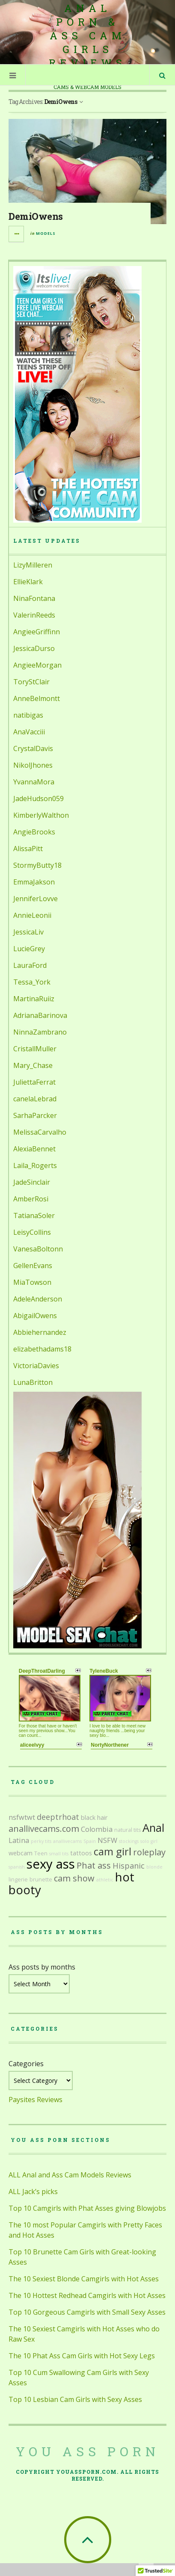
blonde (154, 1867)
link (167, 2442)
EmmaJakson (34, 882)
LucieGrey (29, 948)
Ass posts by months (42, 1967)
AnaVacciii (29, 731)
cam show (74, 1878)
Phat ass (94, 1865)
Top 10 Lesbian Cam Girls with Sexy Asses (75, 2399)
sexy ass (51, 1863)
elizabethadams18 (42, 1349)
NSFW (107, 1840)
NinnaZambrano (40, 1032)
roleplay (149, 1852)
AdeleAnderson (37, 1299)
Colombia (97, 1829)
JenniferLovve (35, 898)
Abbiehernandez (39, 1332)
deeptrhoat (58, 1817)
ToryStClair (31, 681)
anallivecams (67, 1841)
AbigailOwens (35, 1315)
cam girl (112, 1851)
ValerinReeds (34, 615)
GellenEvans (32, 1265)
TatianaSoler (34, 1215)
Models (46, 233)
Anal (153, 1827)
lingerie (18, 1879)
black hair (94, 1817)
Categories (26, 2063)
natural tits (127, 1830)
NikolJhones (33, 765)
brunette (41, 1879)
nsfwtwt (22, 1817)
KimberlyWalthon (41, 815)
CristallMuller (34, 1048)
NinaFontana (34, 598)
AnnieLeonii (32, 915)
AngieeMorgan (37, 665)
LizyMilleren (32, 565)
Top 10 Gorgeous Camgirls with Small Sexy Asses (87, 2312)
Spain (89, 1841)
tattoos (81, 1853)
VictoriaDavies (36, 1365)
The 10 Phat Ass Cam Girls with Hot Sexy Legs (82, 2355)
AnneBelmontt (36, 698)
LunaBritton (33, 1382)
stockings (129, 1841)
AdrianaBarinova (40, 1015)
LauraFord (30, 965)
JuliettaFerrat (34, 1082)
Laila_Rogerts (35, 1165)
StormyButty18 (37, 865)
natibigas (28, 715)
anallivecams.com (44, 1828)
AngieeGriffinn (36, 631)
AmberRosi (30, 1199)
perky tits (41, 1841)
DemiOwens (36, 216)
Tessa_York (31, 982)
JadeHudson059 (38, 798)
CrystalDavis (33, 748)
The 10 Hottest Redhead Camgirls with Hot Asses (87, 2295)
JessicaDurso (34, 648)
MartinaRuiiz (33, 998)
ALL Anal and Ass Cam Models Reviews (70, 2175)
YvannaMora (33, 782)
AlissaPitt (28, 848)
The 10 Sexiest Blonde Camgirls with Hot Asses (84, 2278)
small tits (58, 1854)
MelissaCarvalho (39, 1132)
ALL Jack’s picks (33, 2191)
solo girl (148, 1841)
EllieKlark (28, 581)
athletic (104, 1880)
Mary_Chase (33, 1065)
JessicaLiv (28, 932)
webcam (21, 1853)
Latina (19, 1840)
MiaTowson (32, 1282)
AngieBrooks (34, 832)
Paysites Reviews (35, 2099)
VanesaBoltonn (38, 1249)
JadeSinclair (31, 1182)
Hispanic (129, 1865)
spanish (17, 1867)
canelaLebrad (34, 1098)
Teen (40, 1853)
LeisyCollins (32, 1232)
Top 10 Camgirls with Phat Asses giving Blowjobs (87, 2208)
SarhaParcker (35, 1115)
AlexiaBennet (34, 1148)
